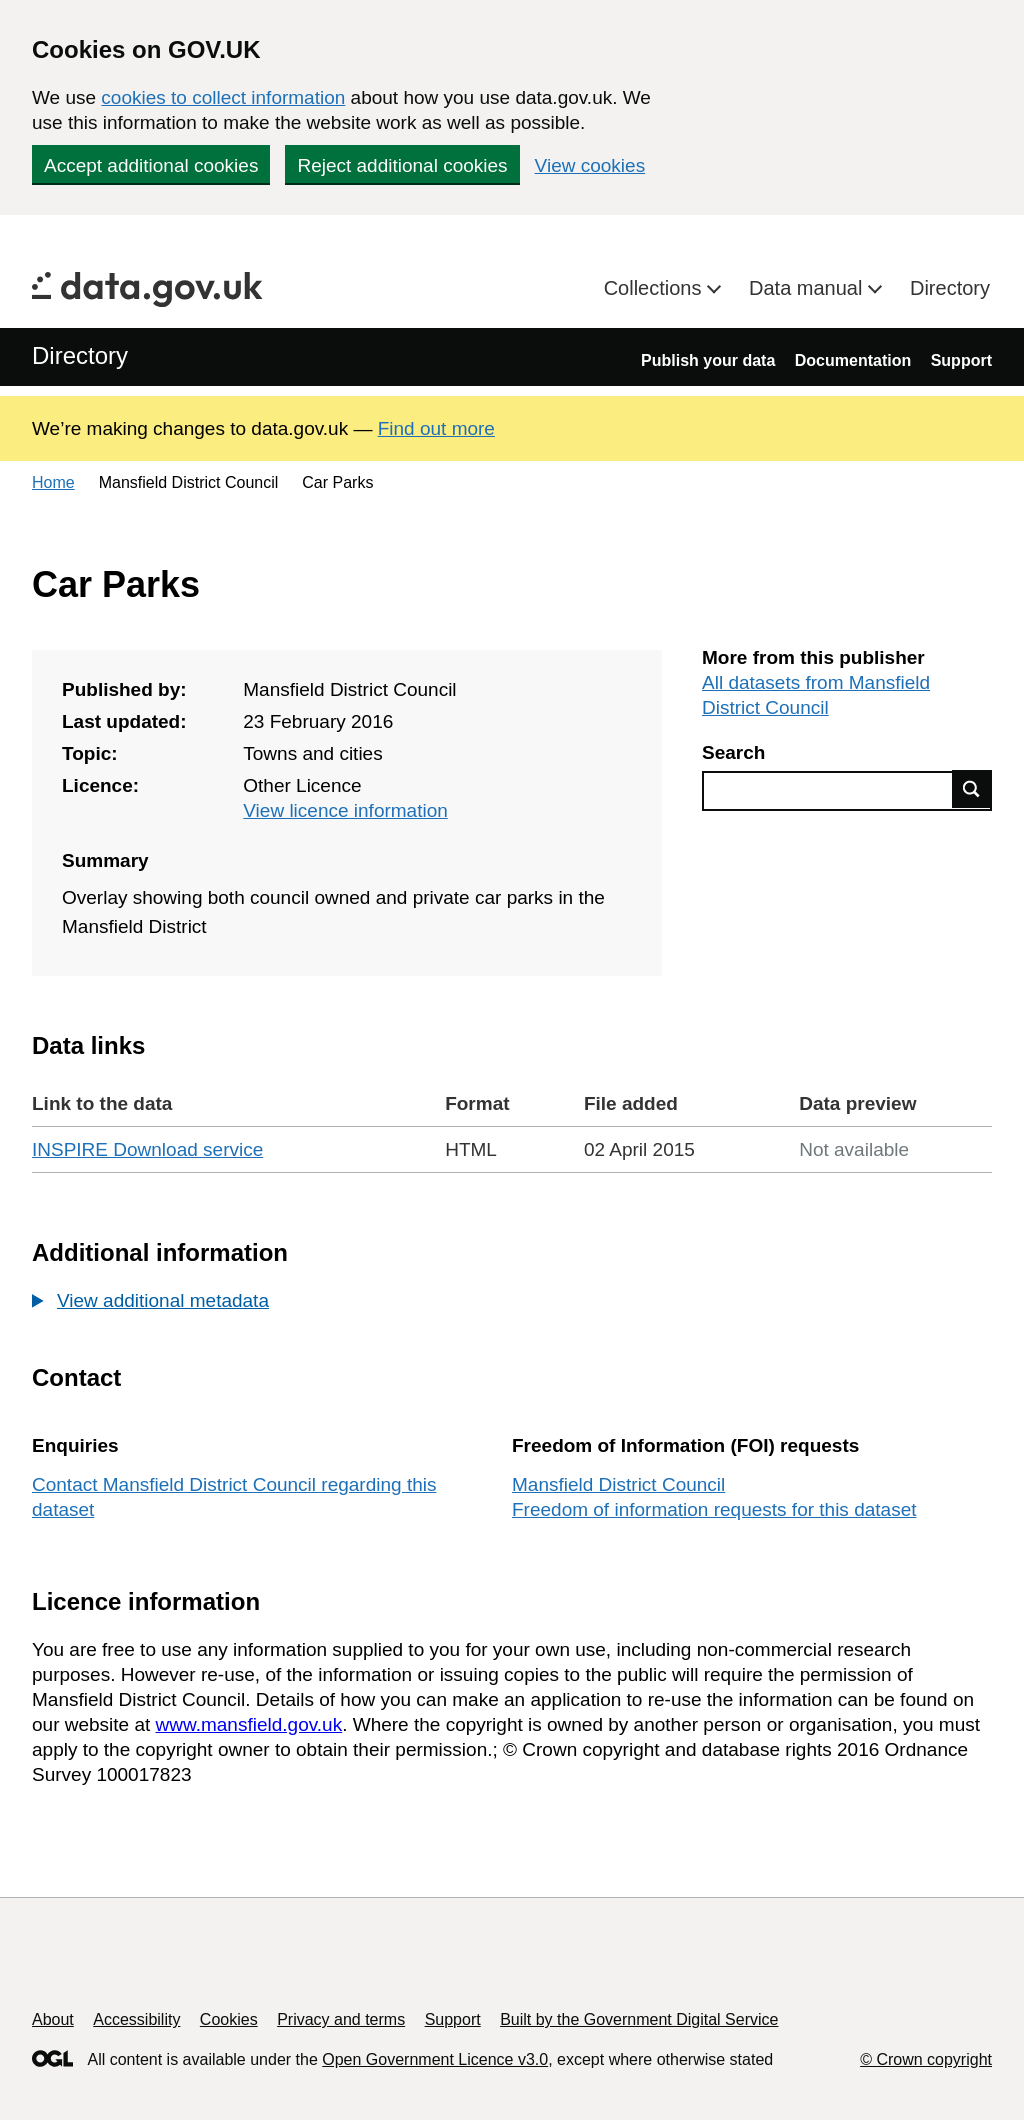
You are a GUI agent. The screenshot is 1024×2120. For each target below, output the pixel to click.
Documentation (853, 360)
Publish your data (708, 360)
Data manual (808, 288)
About (53, 2019)
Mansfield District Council (618, 1484)
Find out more (436, 428)
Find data (972, 789)
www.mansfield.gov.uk (249, 1724)
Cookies (229, 2019)
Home (53, 482)
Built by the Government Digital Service (639, 2019)
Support (961, 360)
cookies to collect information (223, 97)
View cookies (590, 165)
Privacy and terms (341, 2019)
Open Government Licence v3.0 (435, 2059)
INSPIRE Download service (147, 1149)
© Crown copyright (926, 2059)
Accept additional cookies (151, 165)
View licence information (345, 810)
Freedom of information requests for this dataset (714, 1509)
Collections (655, 288)
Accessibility (136, 2019)
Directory (950, 288)
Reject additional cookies (402, 165)
